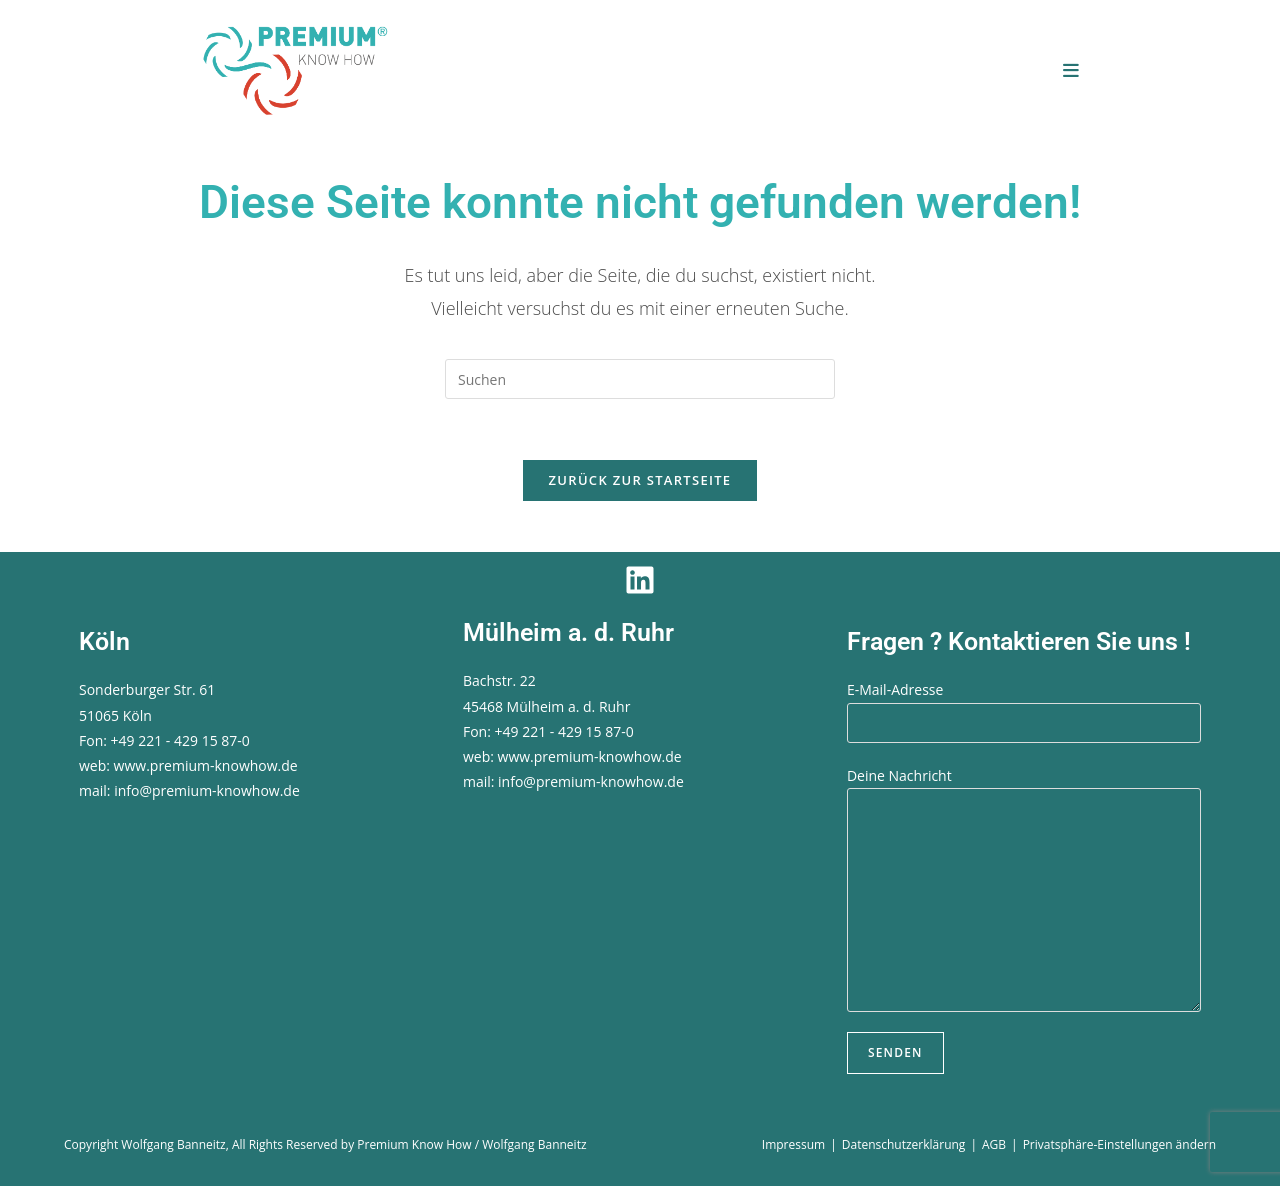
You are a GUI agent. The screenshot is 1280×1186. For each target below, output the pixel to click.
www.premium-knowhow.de (206, 765)
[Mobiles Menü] (1071, 70)
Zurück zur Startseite (640, 480)
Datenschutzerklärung (904, 1144)
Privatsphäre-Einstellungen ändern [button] (1119, 1144)
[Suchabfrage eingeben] (640, 379)
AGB (994, 1144)
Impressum (793, 1144)
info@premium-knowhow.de (207, 790)
